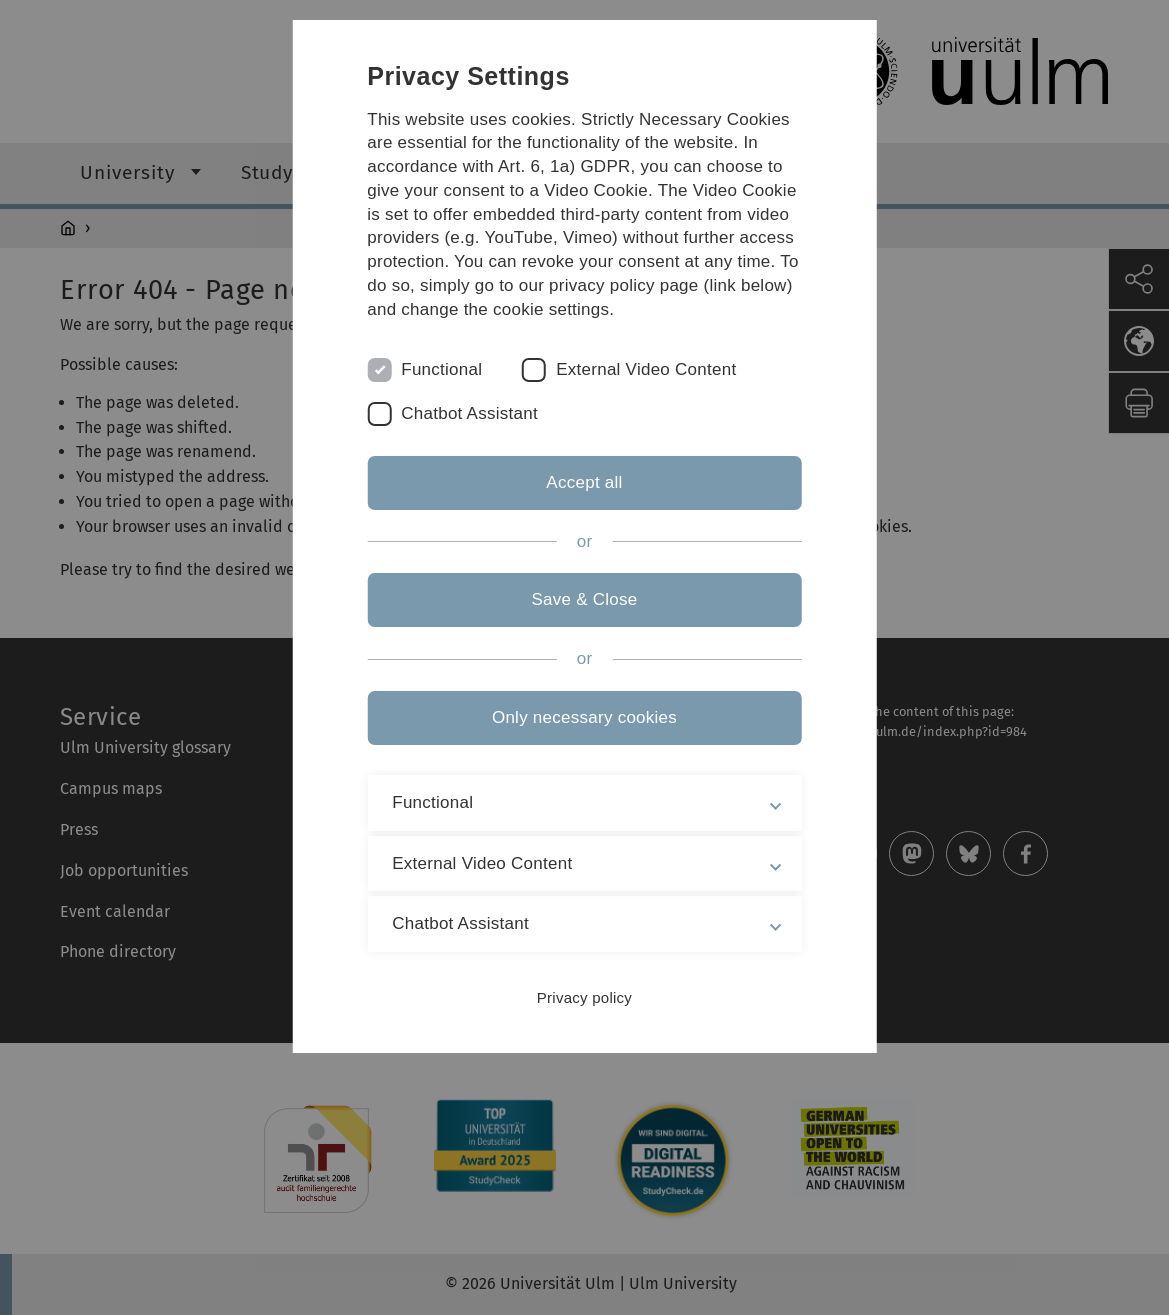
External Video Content (646, 369)
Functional (441, 369)
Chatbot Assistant (469, 413)
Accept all (584, 482)
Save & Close (584, 599)
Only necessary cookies (584, 717)
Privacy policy (584, 997)
